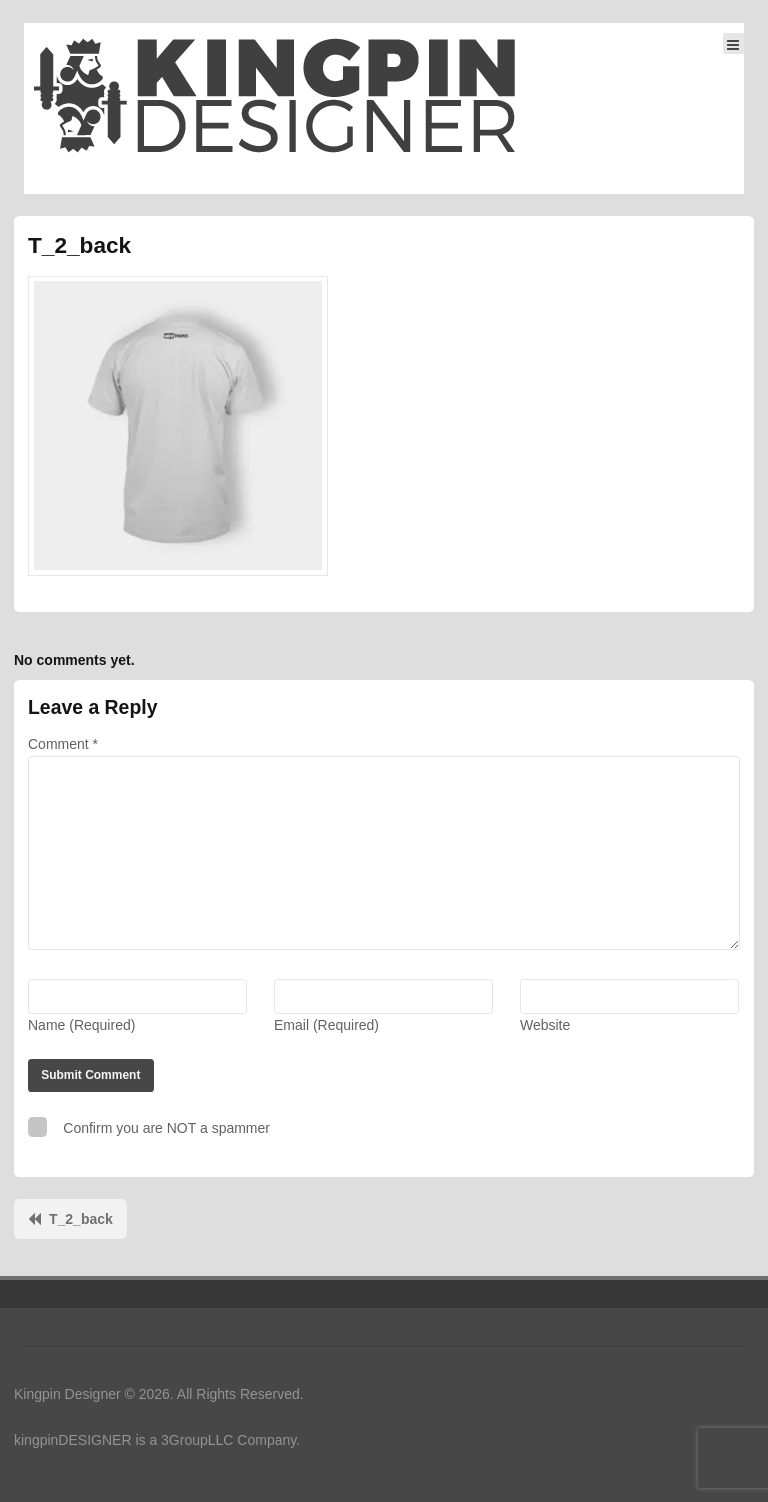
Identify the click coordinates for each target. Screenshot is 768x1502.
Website (545, 1025)
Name (81, 1025)
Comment (63, 744)
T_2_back (81, 1219)
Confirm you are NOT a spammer (149, 1126)
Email (326, 1025)
